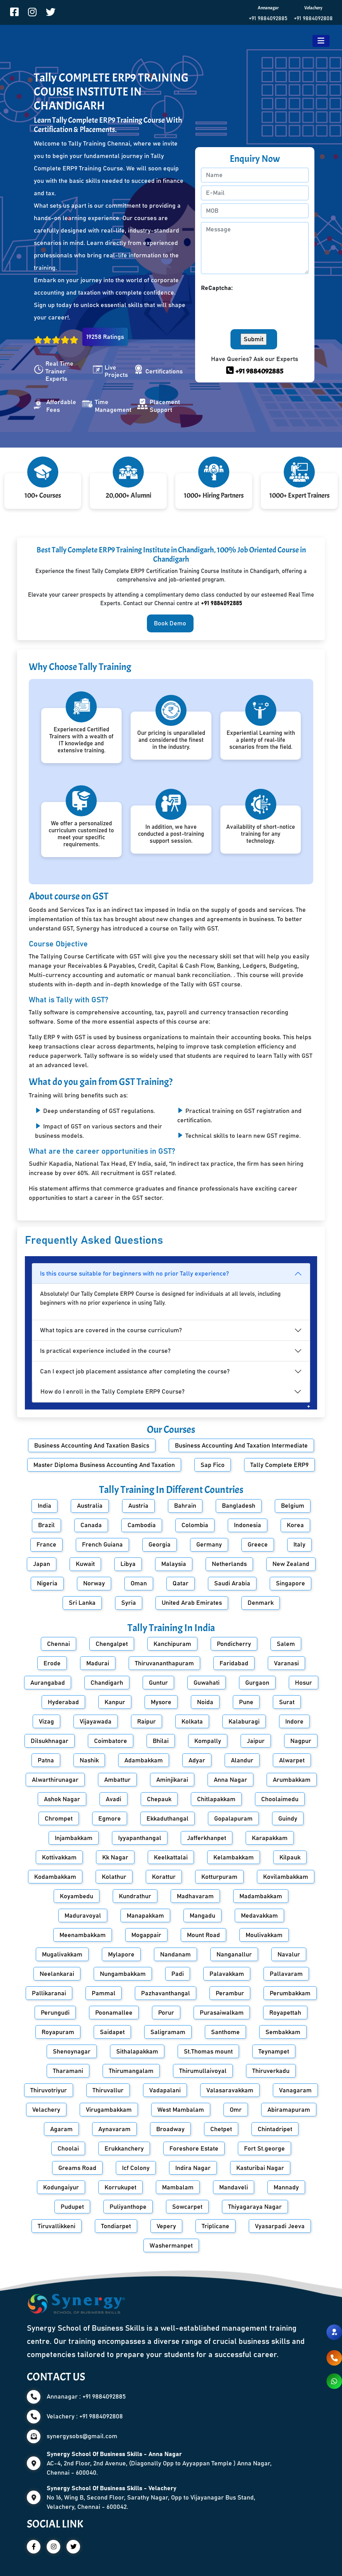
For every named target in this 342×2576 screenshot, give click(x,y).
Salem (286, 1644)
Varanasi (286, 1663)
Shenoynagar (72, 2051)
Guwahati (207, 1683)
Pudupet (72, 2207)
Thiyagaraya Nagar (255, 2207)
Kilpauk (289, 1857)
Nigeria (47, 1583)
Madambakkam (260, 1896)
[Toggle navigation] (321, 41)
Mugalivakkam (62, 1954)
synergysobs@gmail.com (82, 2436)
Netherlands (229, 1564)
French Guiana (102, 1544)
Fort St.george (264, 2149)
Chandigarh (107, 1683)
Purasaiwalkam (222, 2013)
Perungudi (55, 2013)
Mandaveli (233, 2187)
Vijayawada (96, 1721)
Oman (139, 1583)
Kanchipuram (172, 1644)
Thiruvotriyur (48, 2090)
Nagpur (300, 1741)
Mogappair (146, 1935)
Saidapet (112, 2032)
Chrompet (59, 1819)
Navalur (288, 1954)
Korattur (164, 1877)
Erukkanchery (124, 2149)
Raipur (146, 1721)
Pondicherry (234, 1644)
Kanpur (115, 1702)
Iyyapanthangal (139, 1838)
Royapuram (58, 2032)
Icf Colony (136, 2168)
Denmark (261, 1603)
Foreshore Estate (193, 2149)
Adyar (196, 1760)
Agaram (61, 2129)
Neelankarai (57, 1974)
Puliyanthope (128, 2207)
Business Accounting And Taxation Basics (91, 1445)
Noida (205, 1702)
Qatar (180, 1583)
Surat (287, 1702)
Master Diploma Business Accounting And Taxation (104, 1465)
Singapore (290, 1583)
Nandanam (175, 1954)
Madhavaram (195, 1896)
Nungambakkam (123, 1974)
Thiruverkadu (271, 2071)
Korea (295, 1525)
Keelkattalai (171, 1857)
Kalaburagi (244, 1721)
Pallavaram (286, 1974)
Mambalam (178, 2187)
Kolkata (192, 1721)
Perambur (230, 1993)
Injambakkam (73, 1838)
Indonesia (247, 1525)
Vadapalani (165, 2090)
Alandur (242, 1760)
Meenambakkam (82, 1935)
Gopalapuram (233, 1819)
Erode (52, 1663)
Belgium (292, 1506)
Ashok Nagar (62, 1799)
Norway (94, 1583)
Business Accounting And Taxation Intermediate (241, 1445)
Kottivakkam (59, 1857)
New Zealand (290, 1564)
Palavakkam (226, 1974)
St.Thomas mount (208, 2051)
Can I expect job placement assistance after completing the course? (135, 1371)
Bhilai (161, 1741)
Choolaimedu (279, 1799)
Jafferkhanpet (206, 1838)
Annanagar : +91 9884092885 (86, 2397)
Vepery (166, 2226)
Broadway (170, 2129)
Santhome (225, 2032)
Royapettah (285, 2013)
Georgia (159, 1544)
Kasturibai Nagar (260, 2168)
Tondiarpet (116, 2226)
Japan (41, 1564)
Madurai (97, 1663)
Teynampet (273, 2051)
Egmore (109, 1819)
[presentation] (260, 308)
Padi (177, 1974)
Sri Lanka (82, 1603)
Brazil (46, 1525)
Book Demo (170, 623)
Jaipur (256, 1741)
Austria (138, 1506)
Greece (258, 1544)
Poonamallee (114, 2013)
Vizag (46, 1721)
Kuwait (85, 1564)
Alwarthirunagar (55, 1780)
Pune (246, 1702)
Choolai (68, 2149)
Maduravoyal (83, 1916)
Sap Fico (213, 1465)
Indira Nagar (193, 2168)
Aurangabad (47, 1683)
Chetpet (221, 2129)
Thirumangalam (131, 2071)
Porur (166, 2013)
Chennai (58, 1644)
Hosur (303, 1683)
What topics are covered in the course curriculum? (111, 1330)
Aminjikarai (172, 1780)
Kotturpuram (219, 1877)
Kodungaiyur (61, 2187)
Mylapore (121, 1954)
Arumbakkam (292, 1780)
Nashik (89, 1760)
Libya (128, 1564)
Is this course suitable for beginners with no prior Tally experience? (134, 1274)
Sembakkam (282, 2032)
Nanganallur (234, 1954)
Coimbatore (110, 1741)
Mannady (286, 2187)
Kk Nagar (115, 1857)
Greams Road (77, 2168)
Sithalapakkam (137, 2051)
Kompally (207, 1741)
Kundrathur (135, 1896)
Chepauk (159, 1799)
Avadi (113, 1799)
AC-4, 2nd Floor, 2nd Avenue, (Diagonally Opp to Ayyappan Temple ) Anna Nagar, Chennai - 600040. (159, 2463)
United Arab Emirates (192, 1603)
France (46, 1544)
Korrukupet (120, 2187)
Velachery (46, 2110)
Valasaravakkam (229, 2090)
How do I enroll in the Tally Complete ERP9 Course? (112, 1392)
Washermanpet (171, 2246)
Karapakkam (270, 1838)
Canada (91, 1525)
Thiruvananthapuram (164, 1663)
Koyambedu (76, 1896)
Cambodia (141, 1525)
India (44, 1506)
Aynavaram (114, 2129)
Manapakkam (145, 1916)
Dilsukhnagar (49, 1741)
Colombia (194, 1525)
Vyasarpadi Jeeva (280, 2226)
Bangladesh (238, 1506)
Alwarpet (292, 1760)
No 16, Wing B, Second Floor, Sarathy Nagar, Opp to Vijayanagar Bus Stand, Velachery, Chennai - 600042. (151, 2497)
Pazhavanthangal (165, 1993)
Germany (209, 1544)
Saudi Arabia (232, 1583)
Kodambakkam (55, 1877)
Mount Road (203, 1935)
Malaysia (173, 1564)
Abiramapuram (288, 2110)
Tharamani (68, 2071)
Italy (299, 1544)
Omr (236, 2110)
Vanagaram (295, 2090)
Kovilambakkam (285, 1877)
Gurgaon (257, 1683)
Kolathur (114, 1877)
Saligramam (167, 2032)
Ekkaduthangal (167, 1819)
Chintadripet (275, 2129)
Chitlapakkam (216, 1799)
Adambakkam (143, 1760)
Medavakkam (259, 1916)
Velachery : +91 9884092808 (85, 2416)
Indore (294, 1721)
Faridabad (234, 1663)
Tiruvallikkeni (56, 2226)
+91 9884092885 (268, 18)
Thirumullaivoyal (203, 2071)
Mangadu (202, 1916)
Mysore (161, 1702)
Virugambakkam (109, 2110)
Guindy (287, 1819)
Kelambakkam (233, 1857)
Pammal (103, 1993)
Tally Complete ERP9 (279, 1465)
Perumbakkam (290, 1993)
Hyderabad (63, 1702)
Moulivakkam (264, 1935)
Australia (90, 1506)
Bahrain (185, 1506)
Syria (128, 1603)
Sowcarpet (187, 2207)
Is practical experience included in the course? (105, 1351)
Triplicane (215, 2226)
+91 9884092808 (313, 18)
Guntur (158, 1683)
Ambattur (117, 1780)
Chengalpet (112, 1644)
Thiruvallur (108, 2090)
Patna (46, 1760)
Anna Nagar (230, 1780)
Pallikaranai (49, 1993)
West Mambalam (180, 2110)
